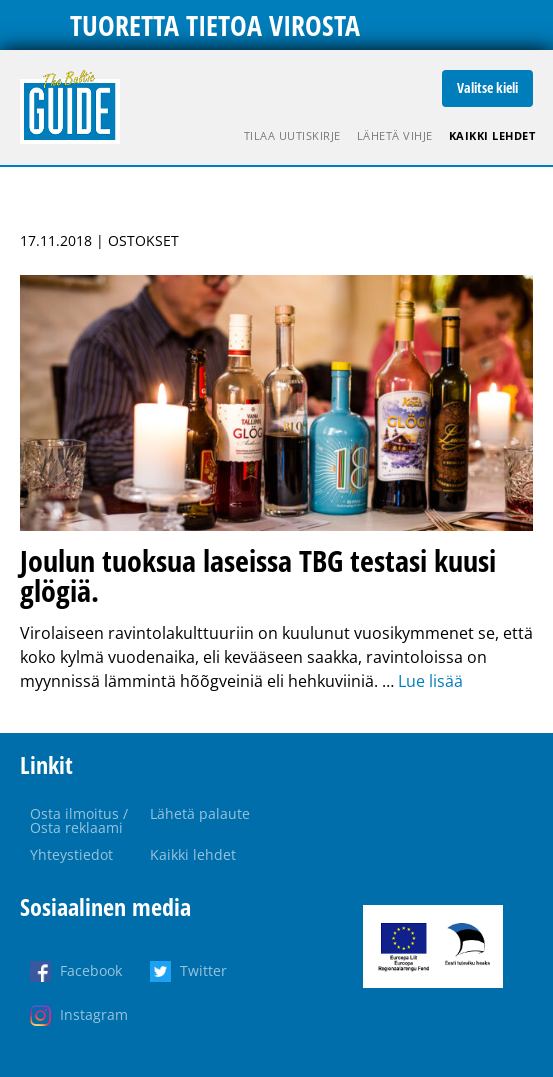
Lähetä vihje (395, 135)
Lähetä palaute (200, 813)
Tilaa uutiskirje (292, 135)
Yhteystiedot (71, 854)
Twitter (203, 970)
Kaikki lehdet (492, 135)
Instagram (94, 1014)
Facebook (91, 970)
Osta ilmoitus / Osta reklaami (79, 820)
